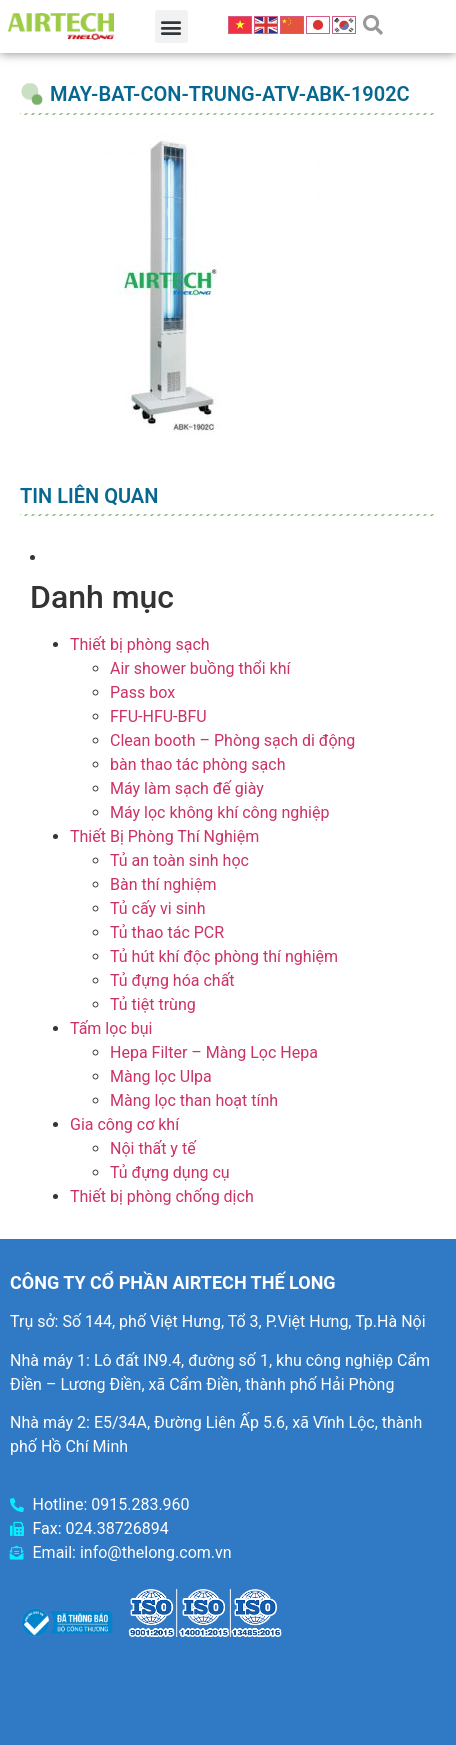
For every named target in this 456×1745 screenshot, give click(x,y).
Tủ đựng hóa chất (172, 980)
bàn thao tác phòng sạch (197, 764)
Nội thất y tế (153, 1148)
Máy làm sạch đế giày (187, 788)
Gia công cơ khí (124, 1124)
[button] (171, 26)
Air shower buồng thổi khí (200, 668)
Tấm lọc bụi (111, 1028)
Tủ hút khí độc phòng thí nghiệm (224, 956)
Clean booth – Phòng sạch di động (232, 740)
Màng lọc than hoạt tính (194, 1100)
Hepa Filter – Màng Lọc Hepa (214, 1052)
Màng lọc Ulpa (161, 1076)
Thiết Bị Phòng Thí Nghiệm (164, 836)
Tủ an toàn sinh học (179, 860)
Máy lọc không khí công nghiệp (219, 812)
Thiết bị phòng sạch (140, 644)
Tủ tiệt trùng (153, 1004)
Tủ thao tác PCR (167, 932)
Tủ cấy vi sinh (158, 908)
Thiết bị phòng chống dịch (162, 1196)
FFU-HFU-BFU (158, 716)
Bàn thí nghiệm (163, 884)
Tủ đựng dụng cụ (170, 1172)
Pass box (142, 692)
